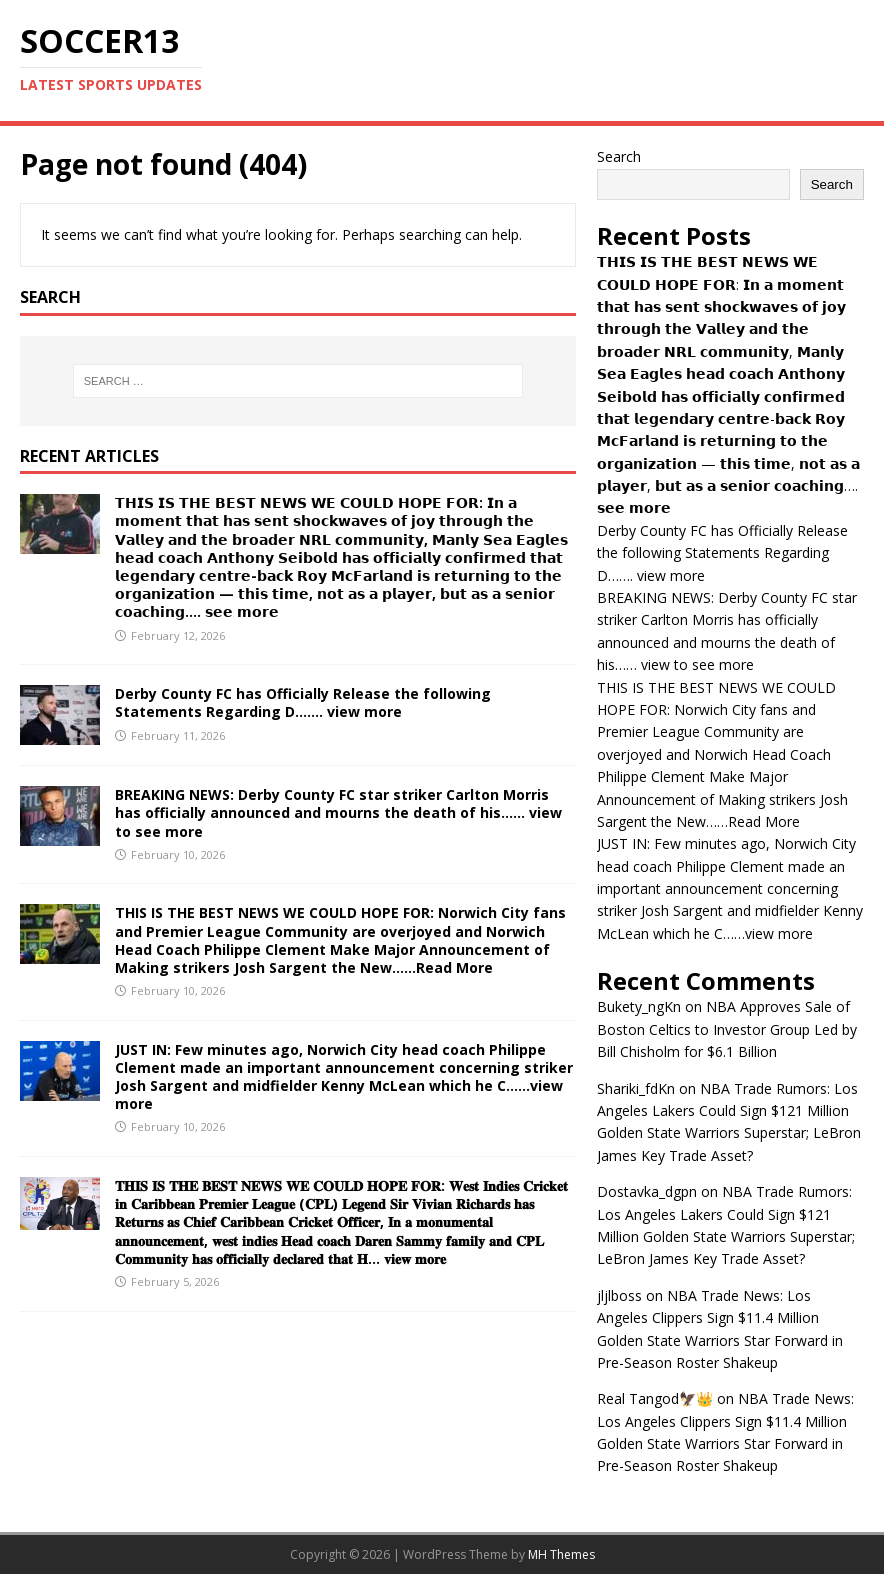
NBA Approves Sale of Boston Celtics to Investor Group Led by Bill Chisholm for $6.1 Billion (727, 1029)
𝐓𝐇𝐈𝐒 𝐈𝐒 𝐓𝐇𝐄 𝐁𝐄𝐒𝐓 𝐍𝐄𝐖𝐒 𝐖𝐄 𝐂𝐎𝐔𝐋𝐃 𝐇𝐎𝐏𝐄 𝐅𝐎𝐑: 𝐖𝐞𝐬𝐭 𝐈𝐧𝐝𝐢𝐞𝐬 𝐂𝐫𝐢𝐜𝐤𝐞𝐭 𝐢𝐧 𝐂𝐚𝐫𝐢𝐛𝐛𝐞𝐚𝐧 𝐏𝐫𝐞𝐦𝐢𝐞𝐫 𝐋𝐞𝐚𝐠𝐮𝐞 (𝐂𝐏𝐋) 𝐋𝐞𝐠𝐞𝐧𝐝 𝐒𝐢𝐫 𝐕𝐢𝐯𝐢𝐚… (341, 1222)
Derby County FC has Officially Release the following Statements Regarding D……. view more (303, 702)
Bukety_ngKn (639, 1006)
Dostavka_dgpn (647, 1191)
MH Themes (561, 1554)
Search (619, 156)
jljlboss (619, 1295)
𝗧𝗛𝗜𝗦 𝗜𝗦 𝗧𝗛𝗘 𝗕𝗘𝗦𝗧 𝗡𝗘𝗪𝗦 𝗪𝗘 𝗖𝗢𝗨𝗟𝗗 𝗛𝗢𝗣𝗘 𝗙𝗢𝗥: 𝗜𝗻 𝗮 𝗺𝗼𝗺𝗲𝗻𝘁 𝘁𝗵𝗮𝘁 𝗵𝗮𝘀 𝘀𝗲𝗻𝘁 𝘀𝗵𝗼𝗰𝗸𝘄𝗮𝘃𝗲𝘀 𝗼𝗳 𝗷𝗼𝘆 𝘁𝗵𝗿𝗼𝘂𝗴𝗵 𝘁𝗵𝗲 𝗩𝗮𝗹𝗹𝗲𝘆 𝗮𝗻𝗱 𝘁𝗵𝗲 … (341, 557)
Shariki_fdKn (636, 1088)
